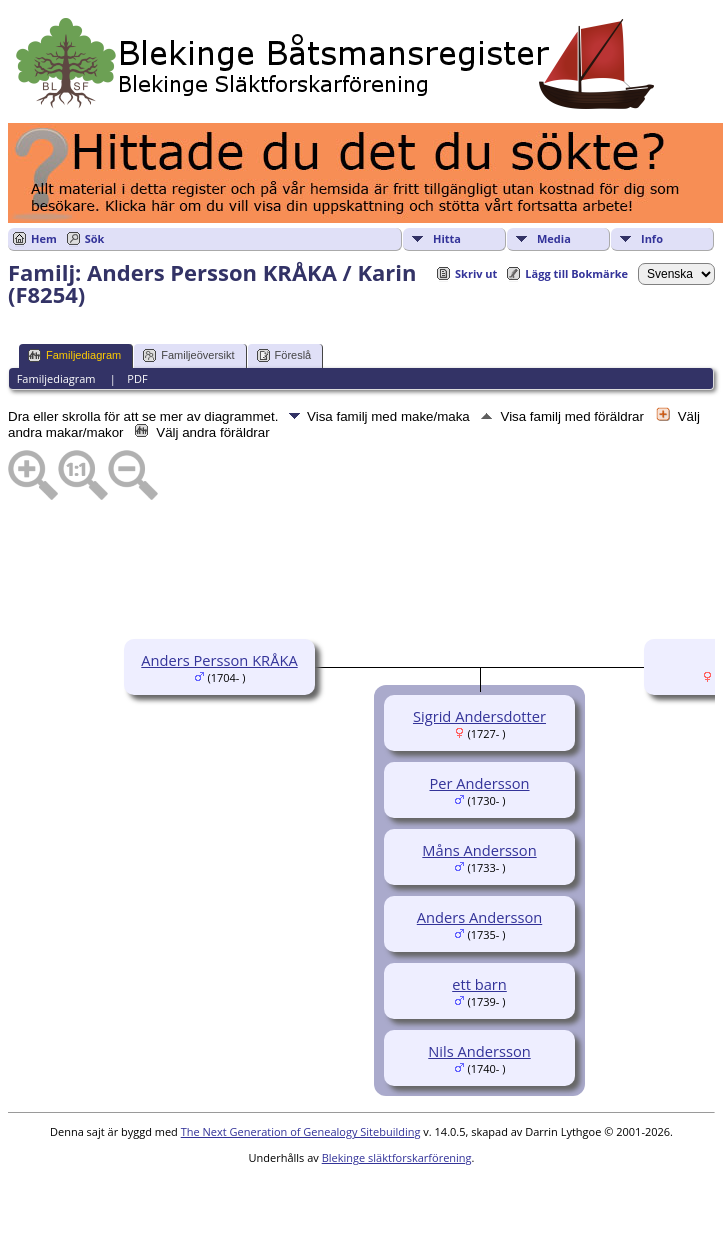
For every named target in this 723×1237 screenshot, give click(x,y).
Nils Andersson (479, 1051)
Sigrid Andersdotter (479, 716)
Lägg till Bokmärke (576, 273)
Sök (95, 238)
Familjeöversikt (188, 355)
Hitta (447, 238)
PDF (137, 378)
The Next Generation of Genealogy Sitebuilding (301, 1131)
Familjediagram (74, 355)
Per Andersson (479, 783)
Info (652, 238)
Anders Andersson (479, 917)
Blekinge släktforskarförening (397, 1157)
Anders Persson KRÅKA (219, 660)
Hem (44, 238)
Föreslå (284, 355)
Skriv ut (476, 273)
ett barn (479, 984)
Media (554, 238)
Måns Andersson (479, 850)
